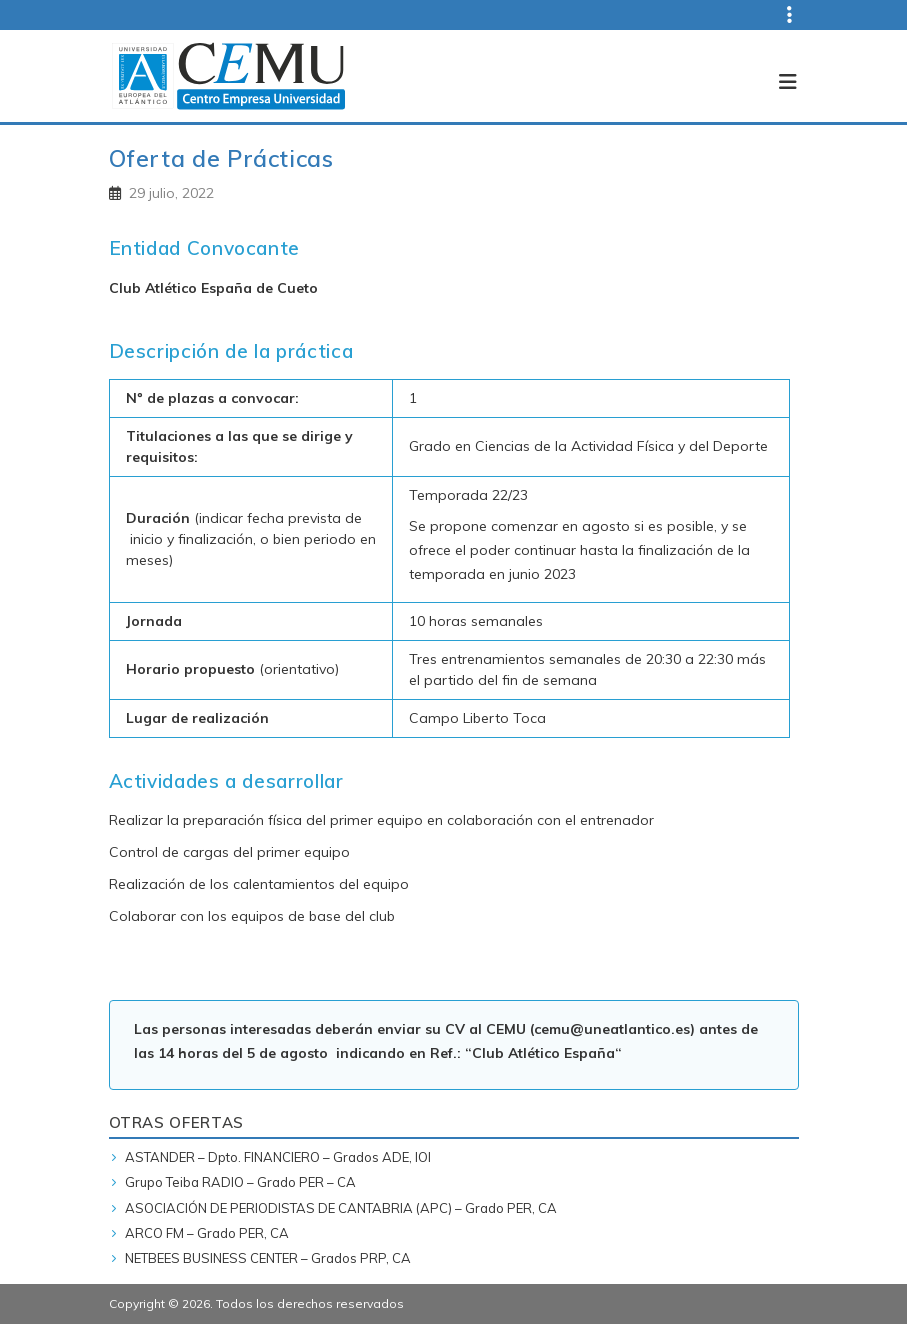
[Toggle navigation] (782, 76)
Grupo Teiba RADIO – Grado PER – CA (240, 1182)
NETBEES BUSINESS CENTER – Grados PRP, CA (268, 1258)
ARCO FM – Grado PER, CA (207, 1233)
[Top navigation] (777, 15)
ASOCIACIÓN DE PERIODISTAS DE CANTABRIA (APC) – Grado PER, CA (341, 1208)
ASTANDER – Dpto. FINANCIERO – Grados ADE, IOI (278, 1157)
